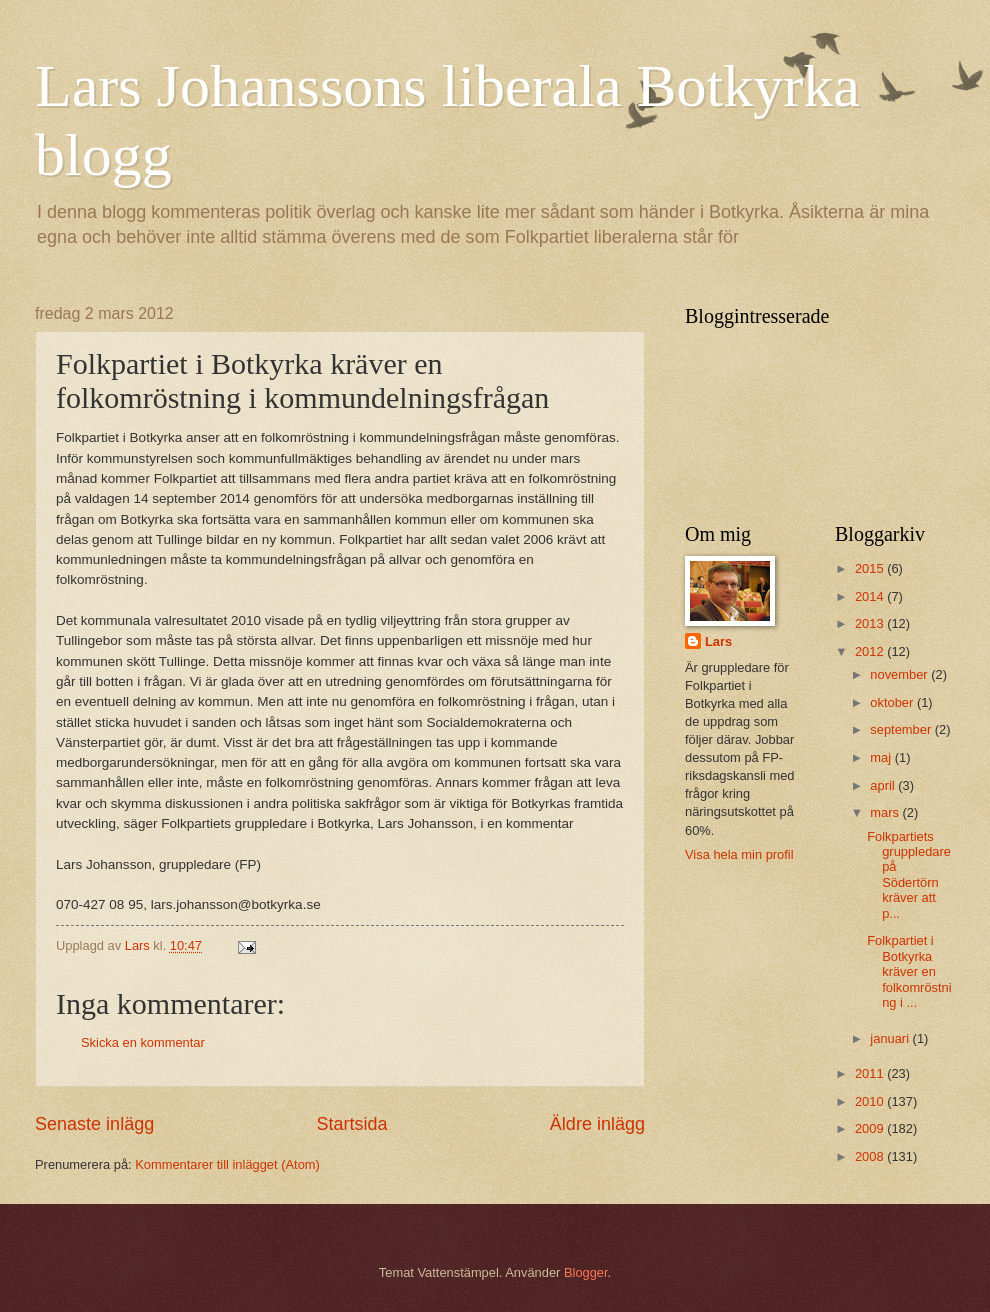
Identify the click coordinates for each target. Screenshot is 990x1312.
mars (886, 812)
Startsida (351, 1124)
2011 (871, 1073)
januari (891, 1038)
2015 (871, 568)
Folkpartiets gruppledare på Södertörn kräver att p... (909, 875)
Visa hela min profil (739, 854)
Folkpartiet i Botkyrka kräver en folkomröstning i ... (909, 971)
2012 (871, 651)
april (884, 785)
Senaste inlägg (94, 1124)
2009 (871, 1128)
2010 (871, 1101)
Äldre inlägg (597, 1124)
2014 (871, 596)
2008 (871, 1156)
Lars (718, 641)
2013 (871, 623)
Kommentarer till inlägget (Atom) (227, 1164)
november (900, 674)
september (902, 729)
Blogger (586, 1272)
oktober (893, 702)
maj (882, 757)
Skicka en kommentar (143, 1042)
